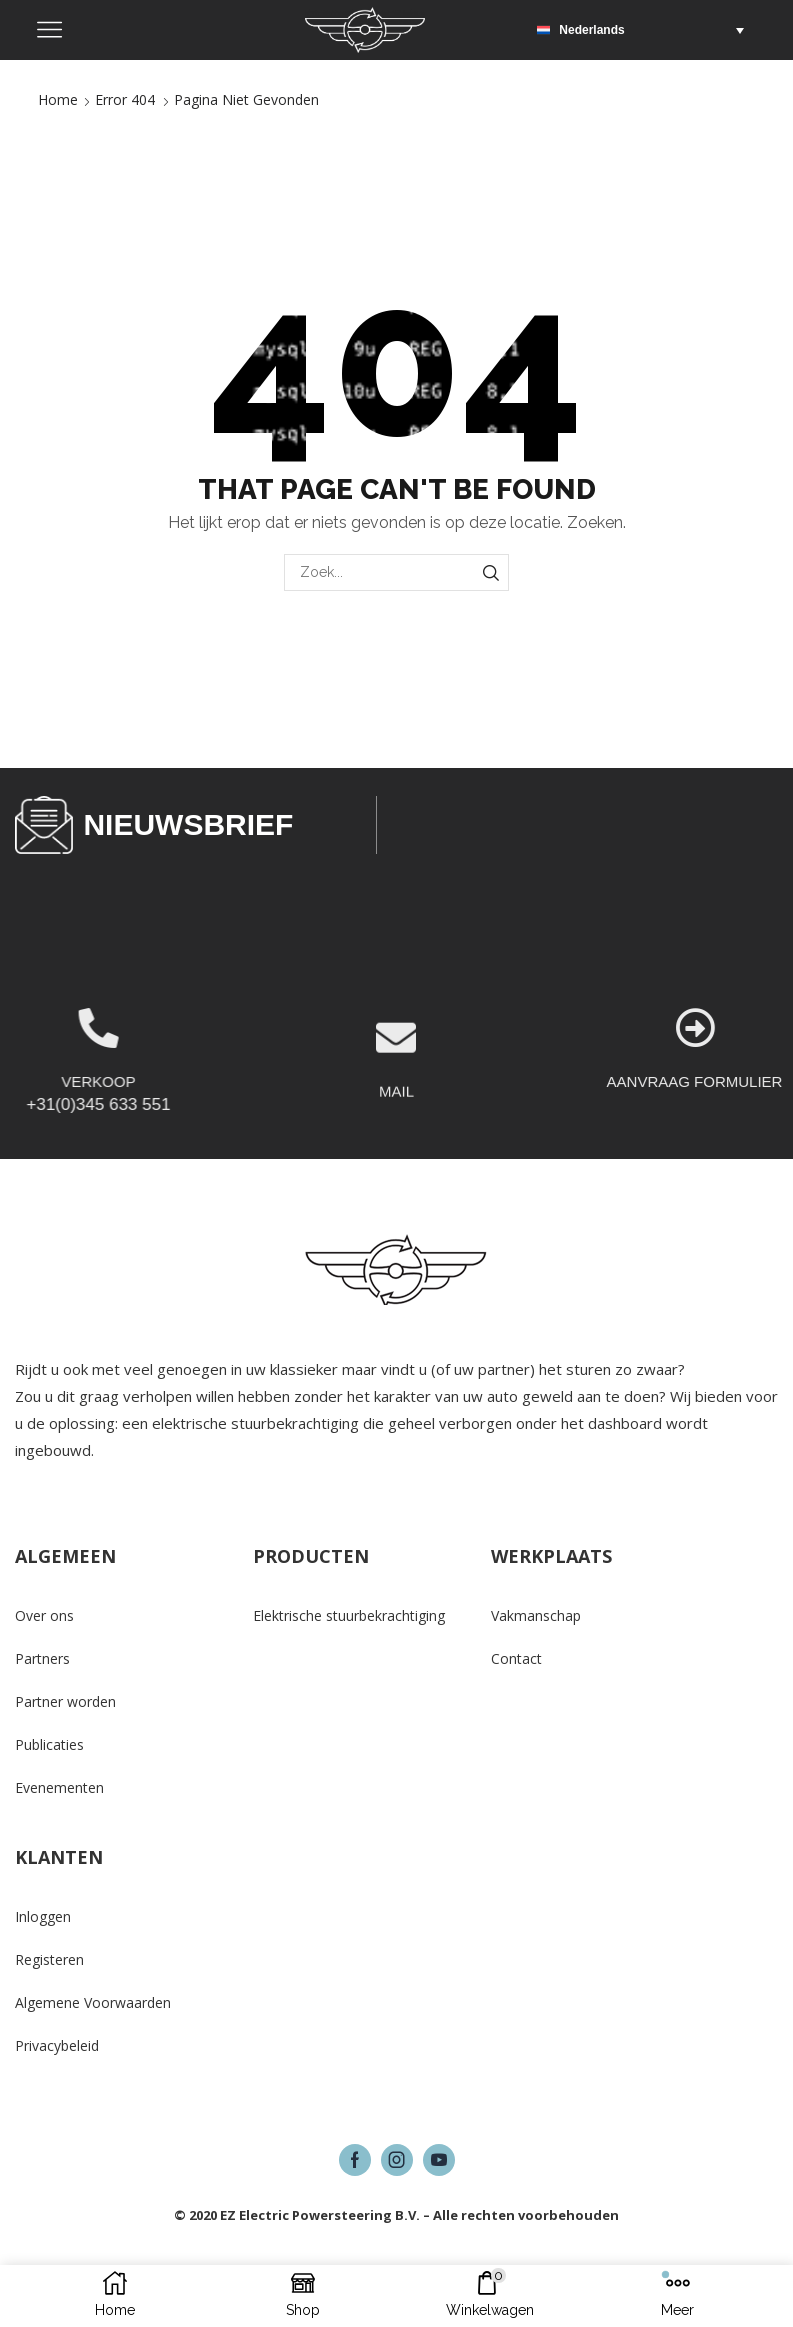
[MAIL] (396, 1106)
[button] (645, 30)
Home (58, 99)
